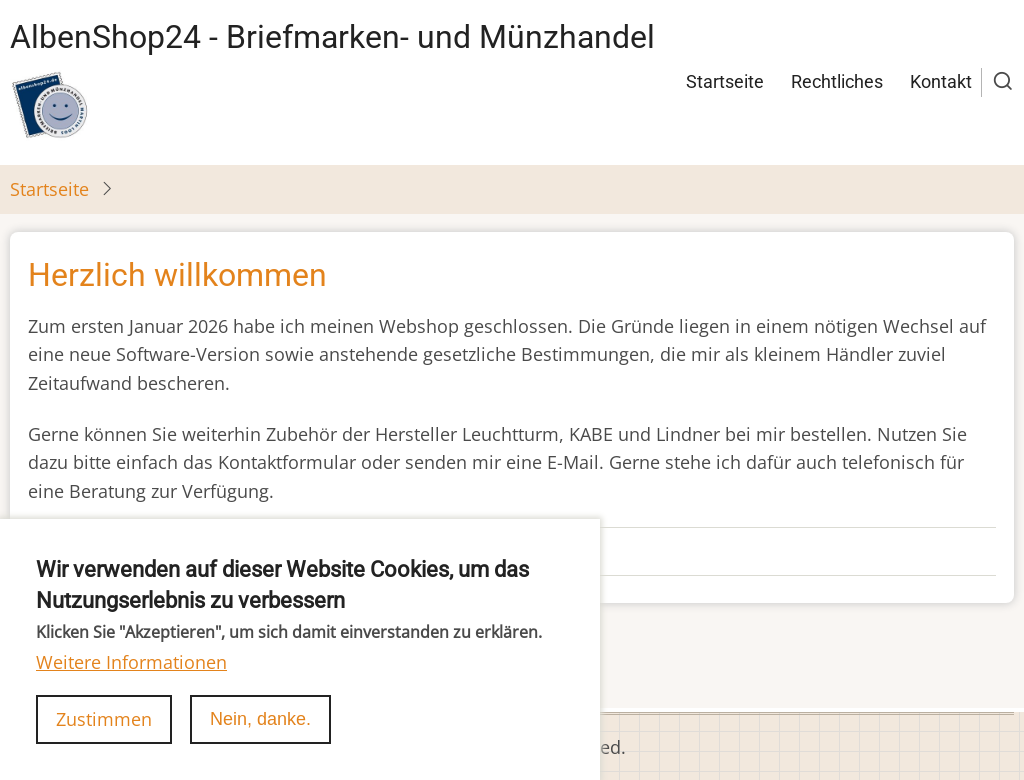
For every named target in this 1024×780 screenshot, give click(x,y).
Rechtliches (837, 81)
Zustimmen (104, 732)
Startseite (725, 81)
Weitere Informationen (131, 675)
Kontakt (941, 81)
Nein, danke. (260, 732)
